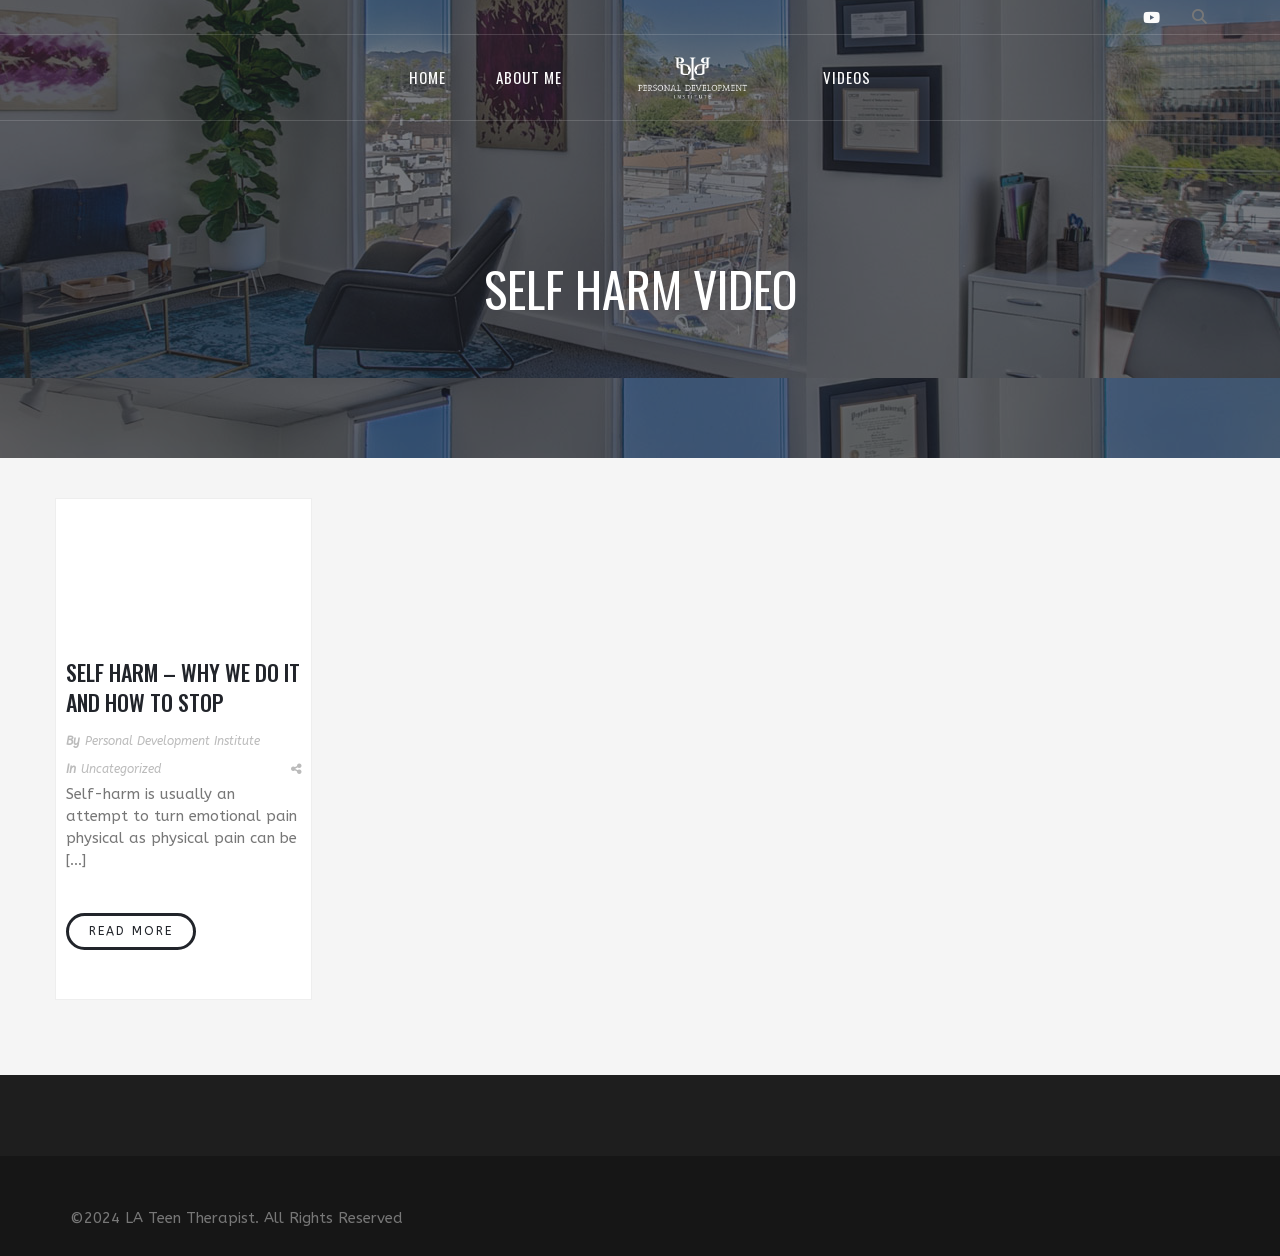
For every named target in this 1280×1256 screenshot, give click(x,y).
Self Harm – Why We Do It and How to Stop (183, 687)
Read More (131, 931)
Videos (847, 77)
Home (427, 77)
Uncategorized (121, 769)
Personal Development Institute (172, 741)
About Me (529, 77)
